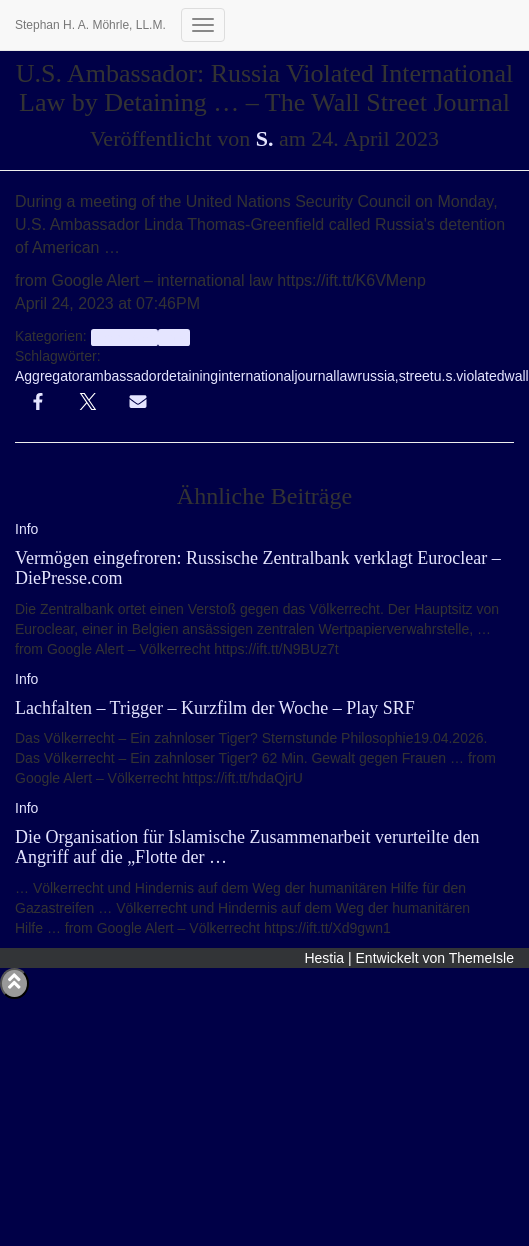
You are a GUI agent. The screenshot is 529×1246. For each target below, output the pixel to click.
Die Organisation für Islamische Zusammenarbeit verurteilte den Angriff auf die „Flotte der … (247, 847)
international (256, 376)
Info (173, 337)
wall (517, 376)
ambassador (122, 376)
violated (480, 376)
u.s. (445, 376)
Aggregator (49, 376)
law (346, 376)
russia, (377, 376)
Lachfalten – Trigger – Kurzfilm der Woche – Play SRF (215, 708)
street (416, 376)
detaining (189, 376)
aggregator (124, 337)
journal (315, 376)
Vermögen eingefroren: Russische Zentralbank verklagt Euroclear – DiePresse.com (258, 568)
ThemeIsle (481, 958)
